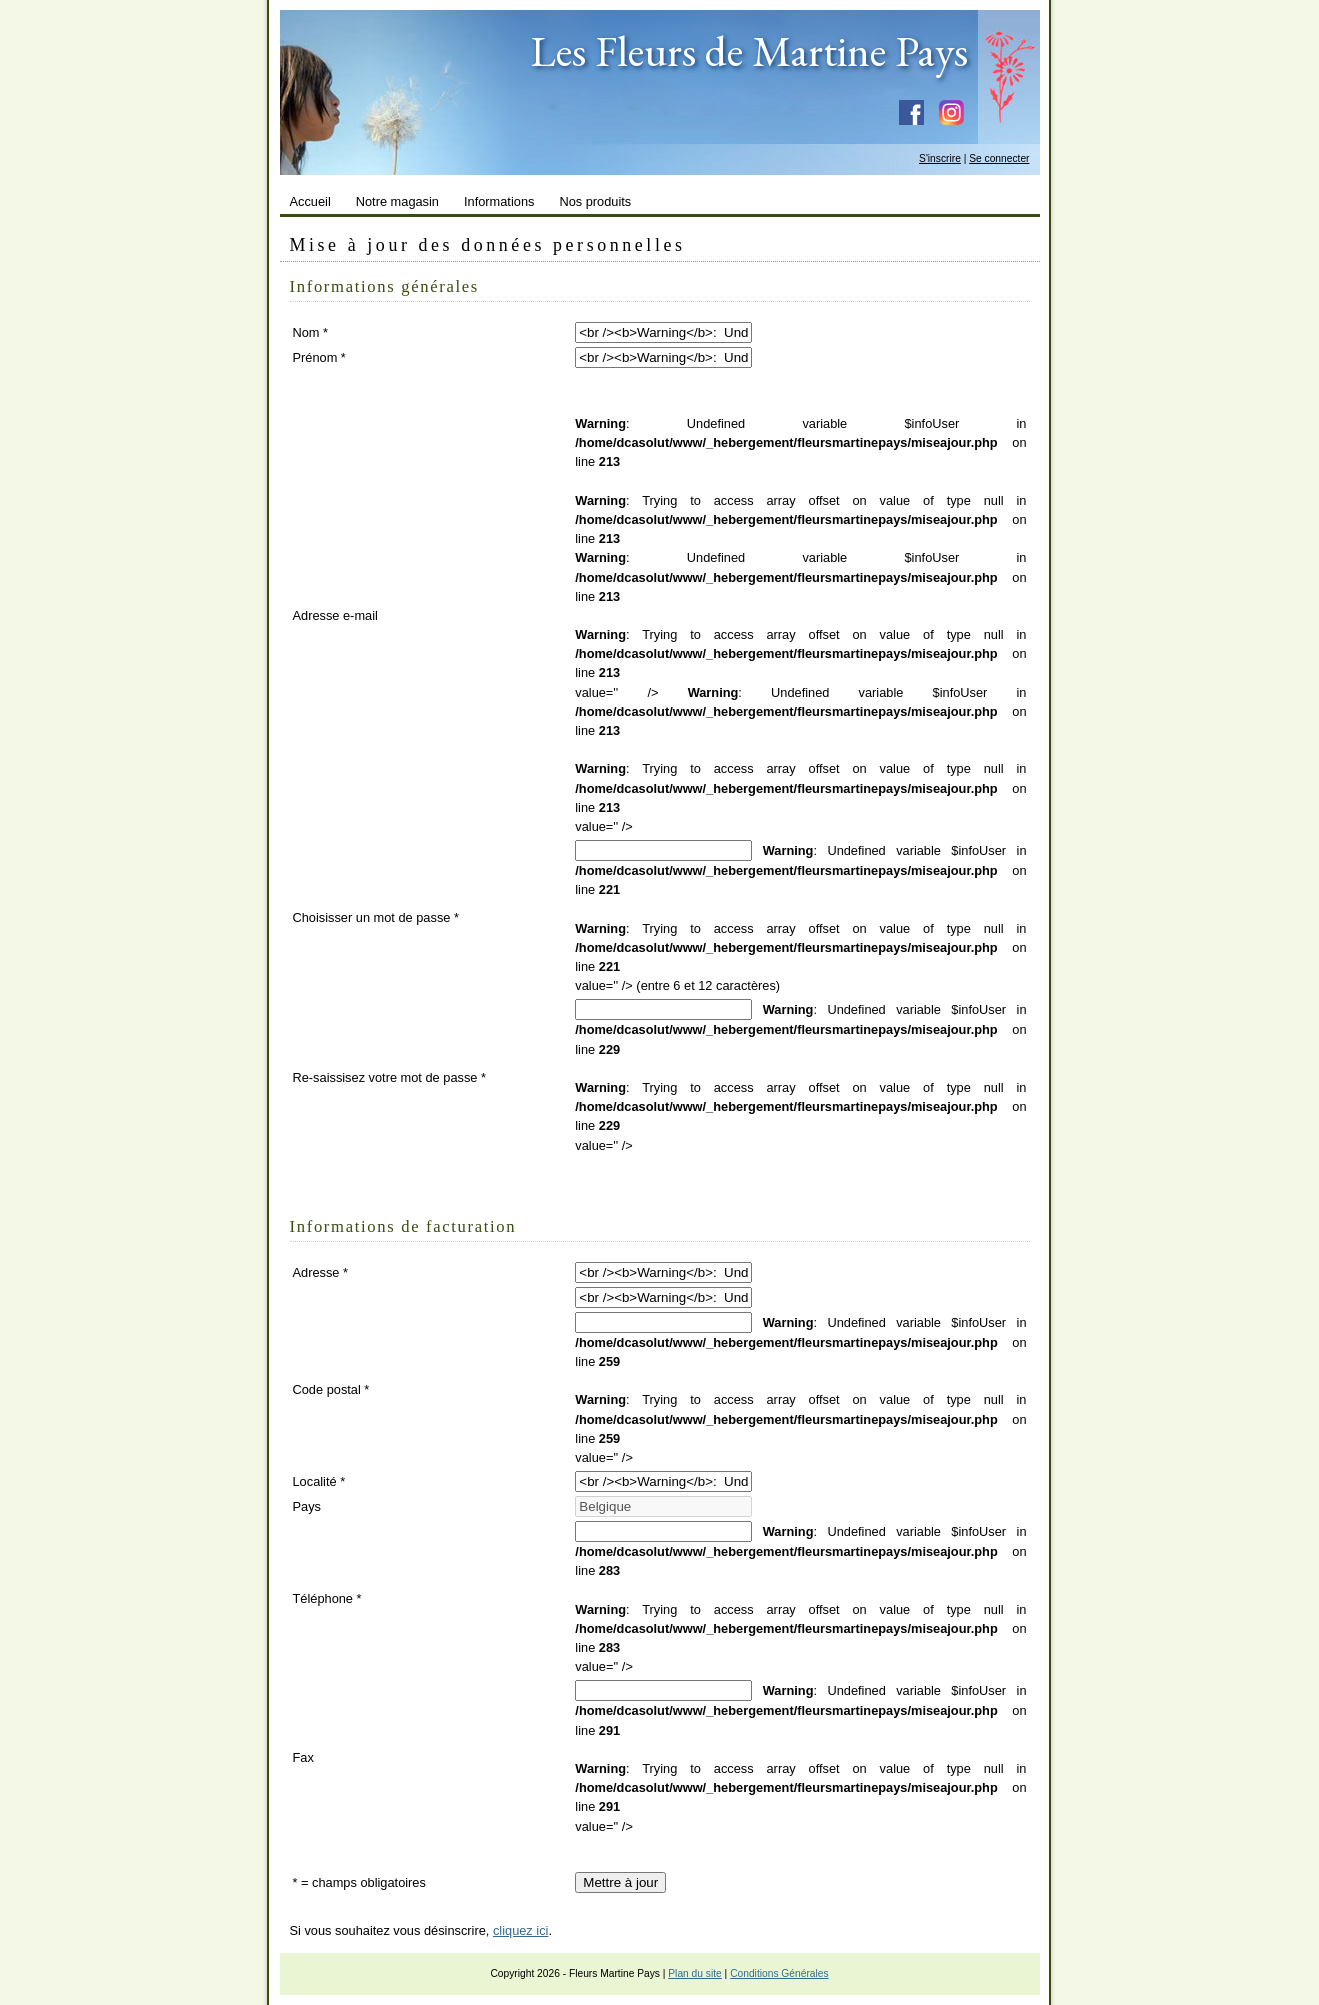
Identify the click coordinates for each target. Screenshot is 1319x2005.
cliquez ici (520, 1930)
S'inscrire (940, 158)
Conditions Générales (779, 1973)
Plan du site (694, 1973)
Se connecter (999, 158)
